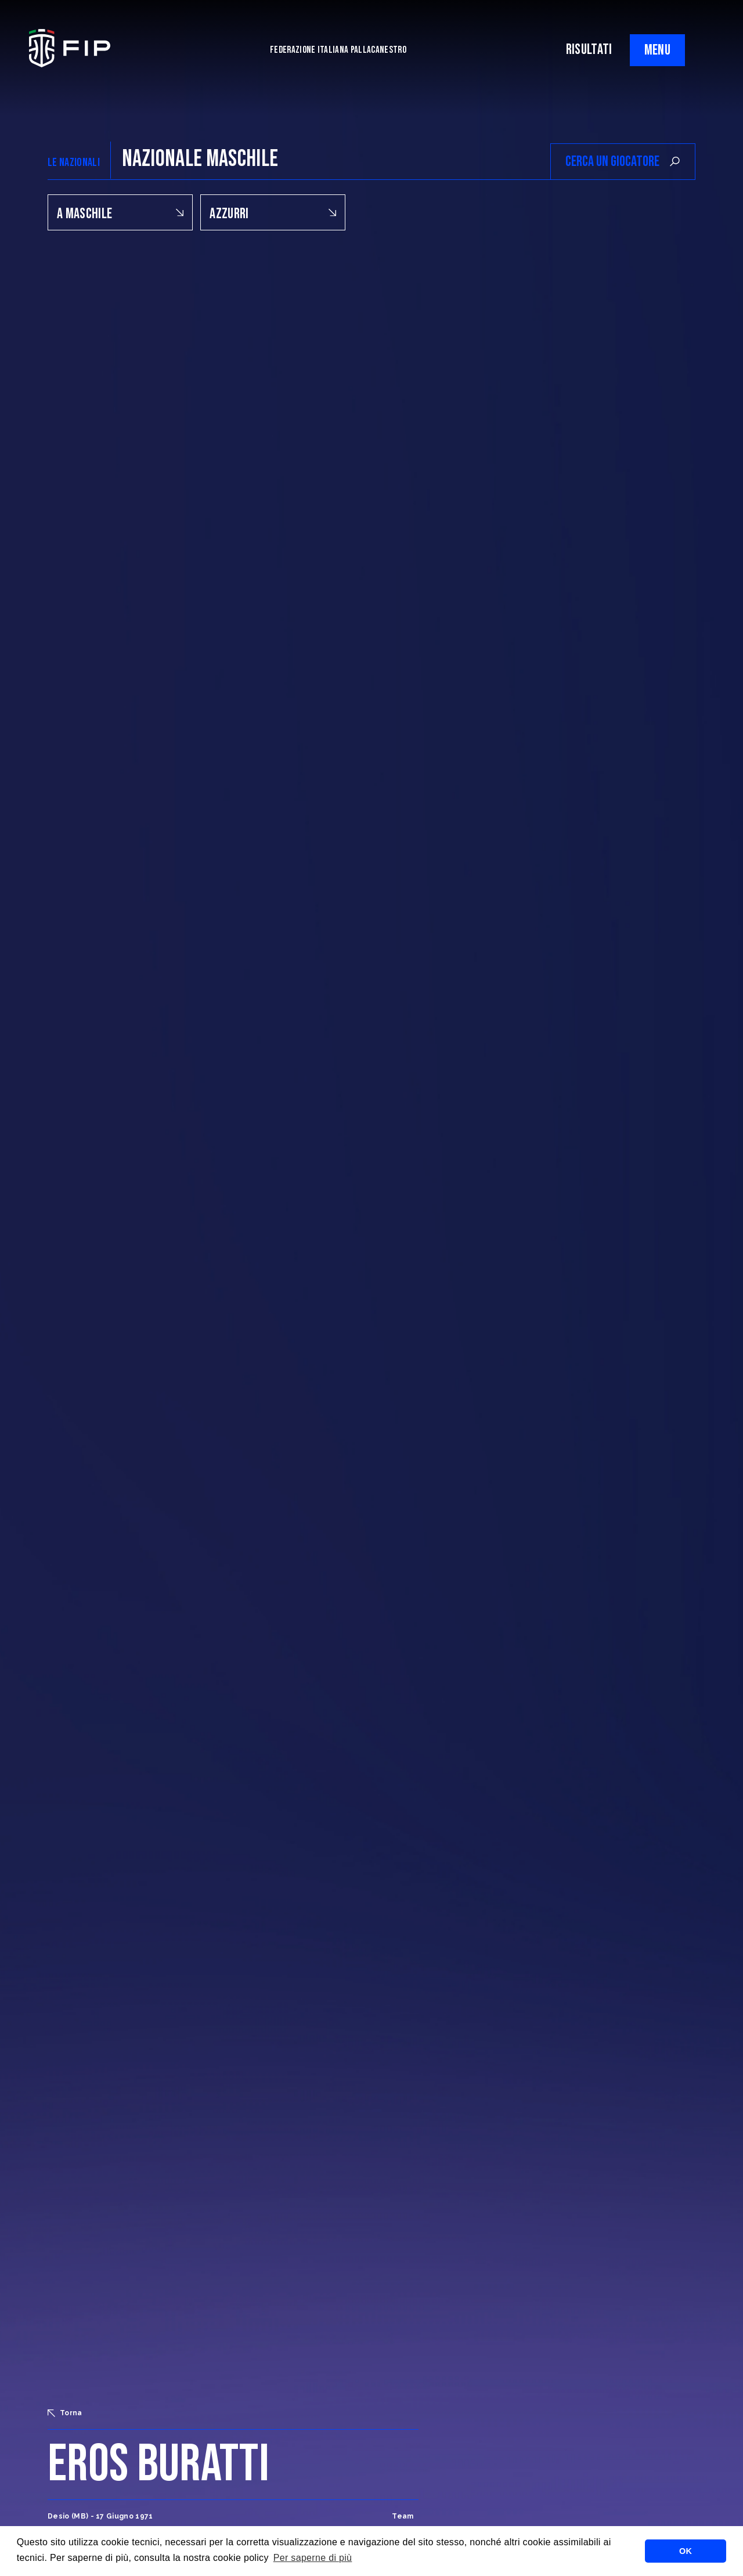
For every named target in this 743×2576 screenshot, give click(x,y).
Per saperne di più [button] (312, 2558)
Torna (65, 2413)
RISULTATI (589, 50)
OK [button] (685, 2551)
